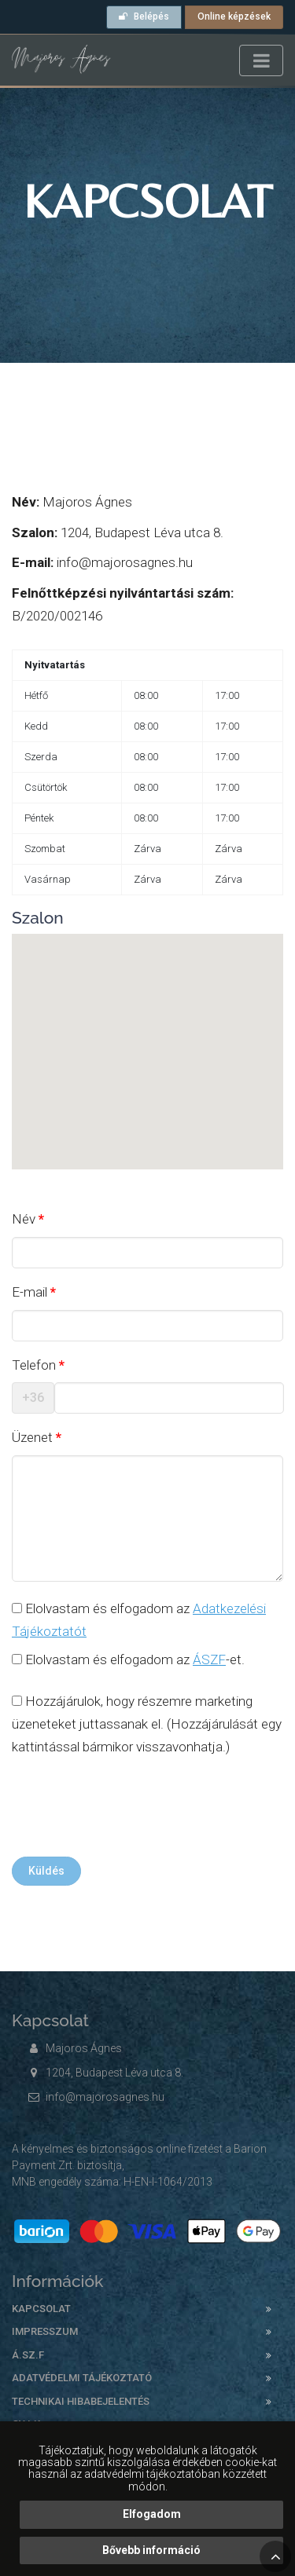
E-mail (29, 1292)
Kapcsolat (41, 2308)
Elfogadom (152, 2514)
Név (23, 1219)
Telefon (34, 1365)
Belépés (144, 16)
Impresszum (45, 2331)
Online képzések (234, 16)
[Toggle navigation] (261, 60)
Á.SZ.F (28, 2355)
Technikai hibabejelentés (80, 2401)
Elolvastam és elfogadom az (139, 1620)
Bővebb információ (151, 2550)
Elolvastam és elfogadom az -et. (128, 1659)
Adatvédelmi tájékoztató (82, 2378)
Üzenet (32, 1437)
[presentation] (131, 1810)
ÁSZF (209, 1659)
